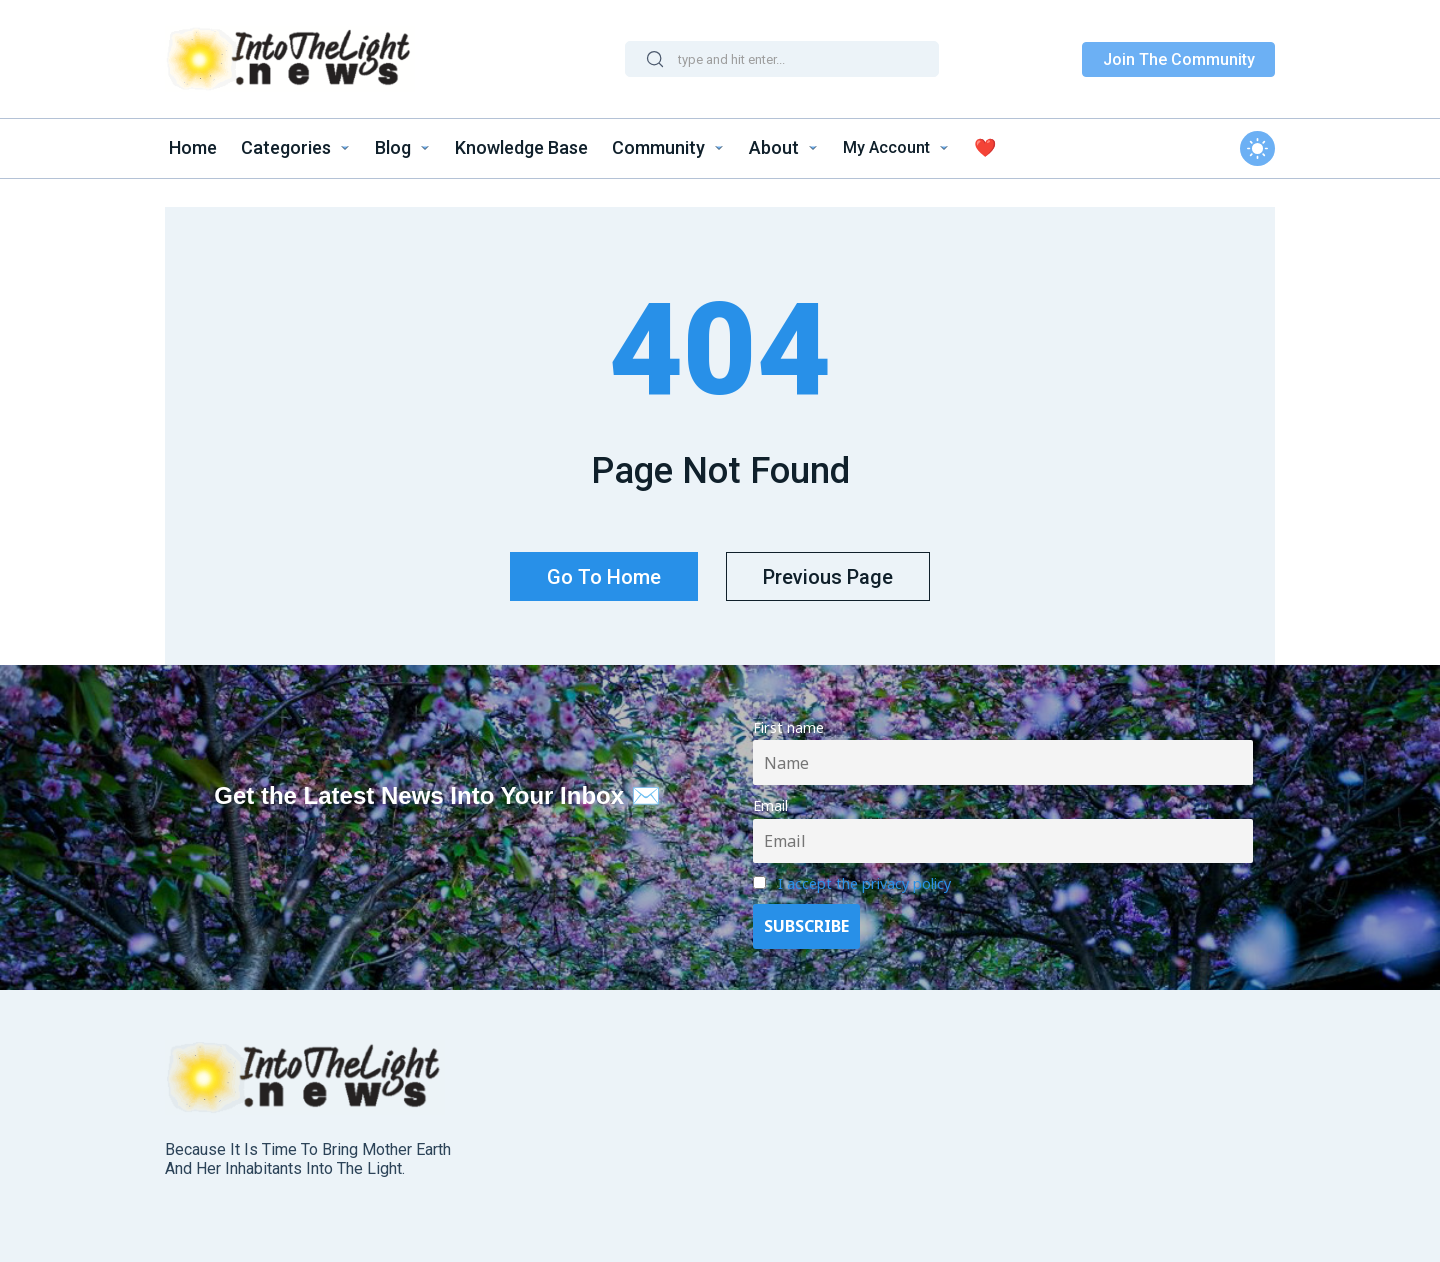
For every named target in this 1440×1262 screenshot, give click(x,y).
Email (770, 798)
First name (788, 720)
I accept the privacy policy (864, 876)
